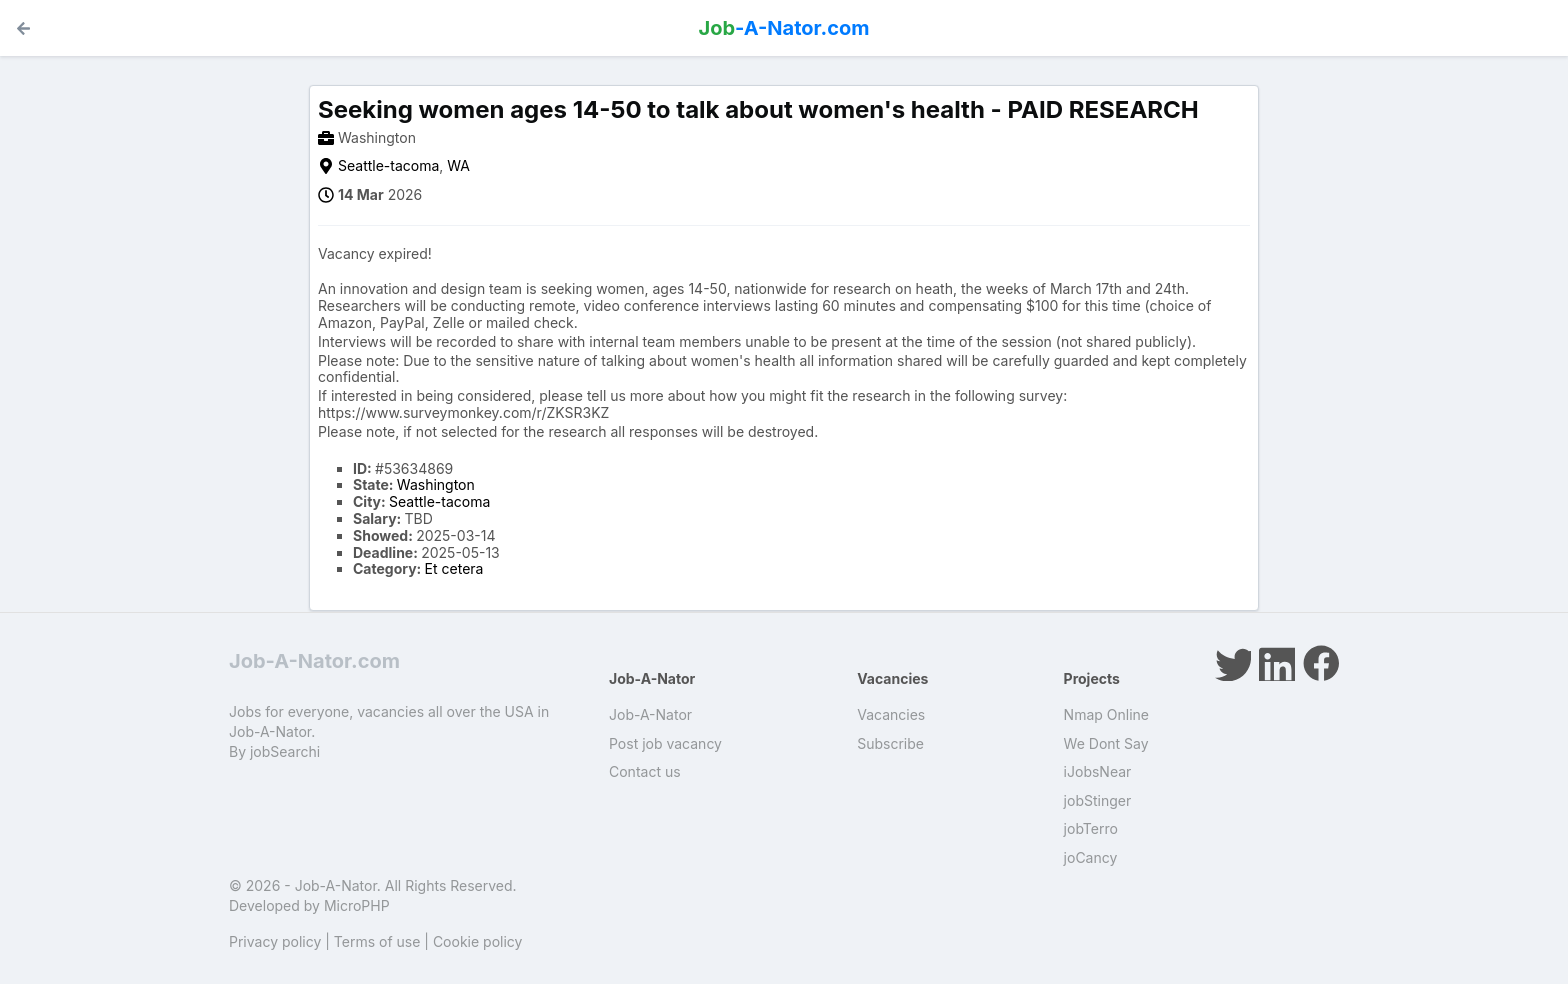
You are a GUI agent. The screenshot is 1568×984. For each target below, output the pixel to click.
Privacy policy (275, 941)
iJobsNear (1098, 771)
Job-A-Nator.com (314, 661)
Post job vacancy (665, 743)
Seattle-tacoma (388, 165)
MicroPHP (357, 905)
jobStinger (1098, 800)
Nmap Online (1106, 714)
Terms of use (377, 941)
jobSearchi (285, 751)
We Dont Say (1106, 743)
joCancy (1091, 857)
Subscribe (890, 743)
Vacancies (891, 714)
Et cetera (454, 568)
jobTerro (1091, 828)
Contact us (645, 771)
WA (458, 165)
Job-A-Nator (650, 714)
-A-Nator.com (784, 28)
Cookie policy (478, 941)
